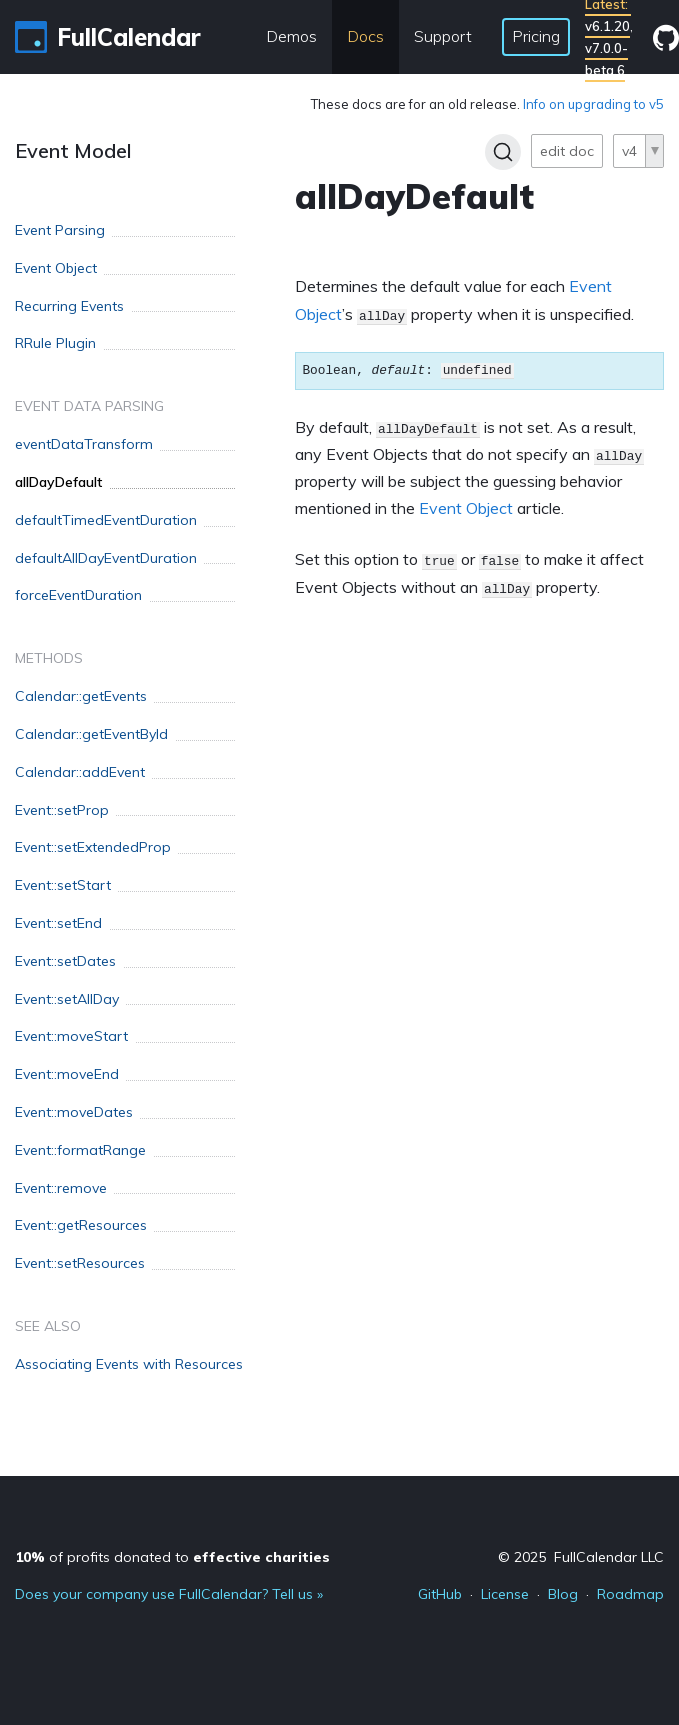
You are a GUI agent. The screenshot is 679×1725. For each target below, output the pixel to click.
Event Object (466, 508)
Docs (365, 36)
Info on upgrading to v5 (593, 104)
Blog (563, 1594)
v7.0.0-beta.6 (606, 59)
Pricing (536, 36)
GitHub (440, 1594)
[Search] (503, 152)
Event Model (73, 150)
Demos (291, 36)
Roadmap (630, 1594)
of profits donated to (172, 1557)
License (505, 1594)
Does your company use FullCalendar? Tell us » (169, 1594)
